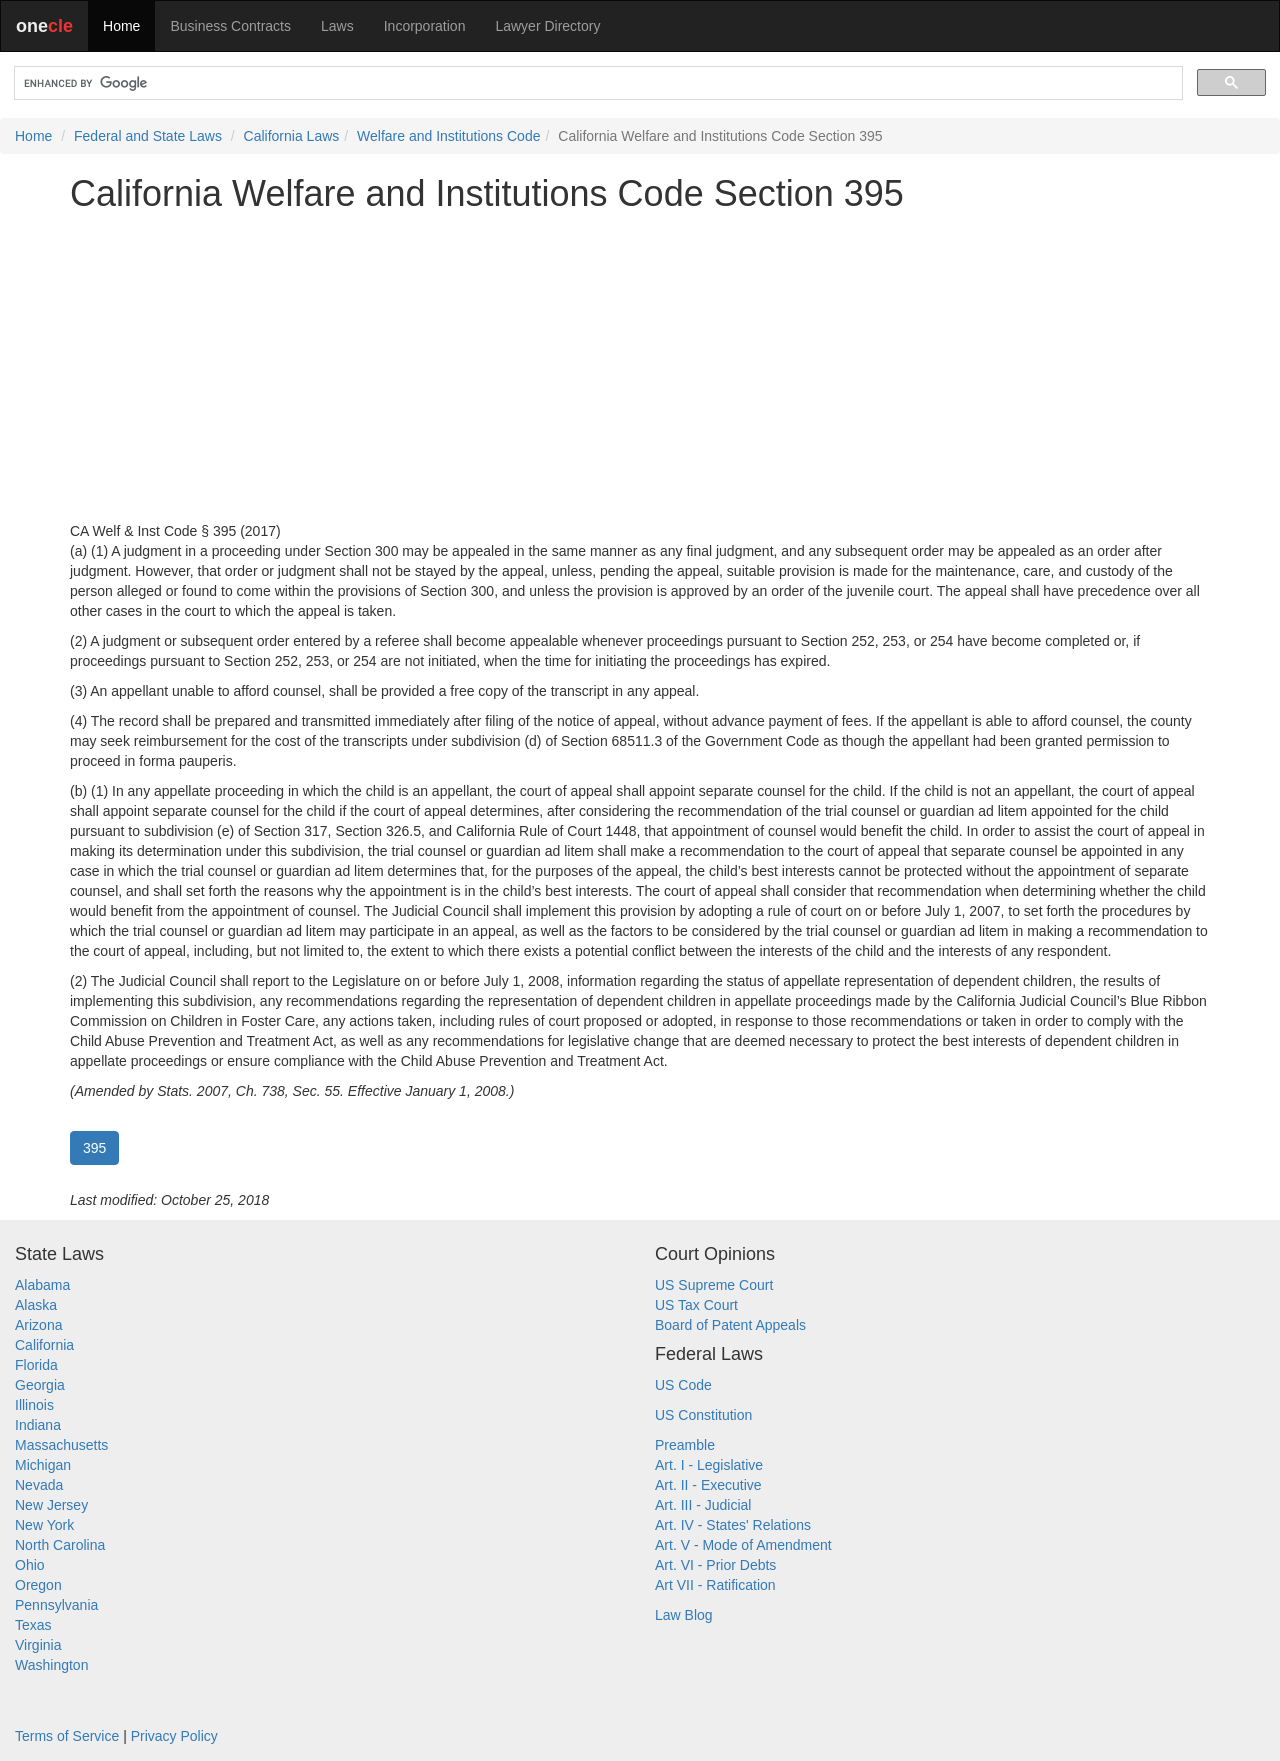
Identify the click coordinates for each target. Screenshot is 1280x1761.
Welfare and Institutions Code (448, 136)
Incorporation (425, 26)
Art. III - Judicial (703, 1505)
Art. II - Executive (708, 1485)
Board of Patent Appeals (730, 1325)
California (44, 1345)
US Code (683, 1385)
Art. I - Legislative (709, 1465)
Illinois (34, 1405)
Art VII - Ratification (715, 1585)
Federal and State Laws (148, 136)
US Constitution (703, 1415)
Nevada (39, 1485)
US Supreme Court (714, 1285)
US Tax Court (696, 1305)
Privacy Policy (174, 1736)
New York (44, 1525)
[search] (596, 83)
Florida (36, 1365)
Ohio (30, 1565)
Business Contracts (230, 26)
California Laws (292, 136)
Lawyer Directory (547, 26)
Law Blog (684, 1615)
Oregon (38, 1585)
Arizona (38, 1325)
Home (121, 26)
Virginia (38, 1645)
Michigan (43, 1465)
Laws (337, 26)
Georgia (40, 1385)
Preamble (685, 1445)
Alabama (42, 1285)
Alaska (36, 1305)
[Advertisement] (640, 367)
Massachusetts (61, 1445)
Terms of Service (67, 1736)
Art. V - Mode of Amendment (743, 1545)
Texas (33, 1625)
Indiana (38, 1425)
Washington (51, 1665)
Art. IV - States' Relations (733, 1525)
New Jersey (51, 1505)
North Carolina (60, 1545)
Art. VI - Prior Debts (715, 1565)
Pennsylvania (56, 1605)
